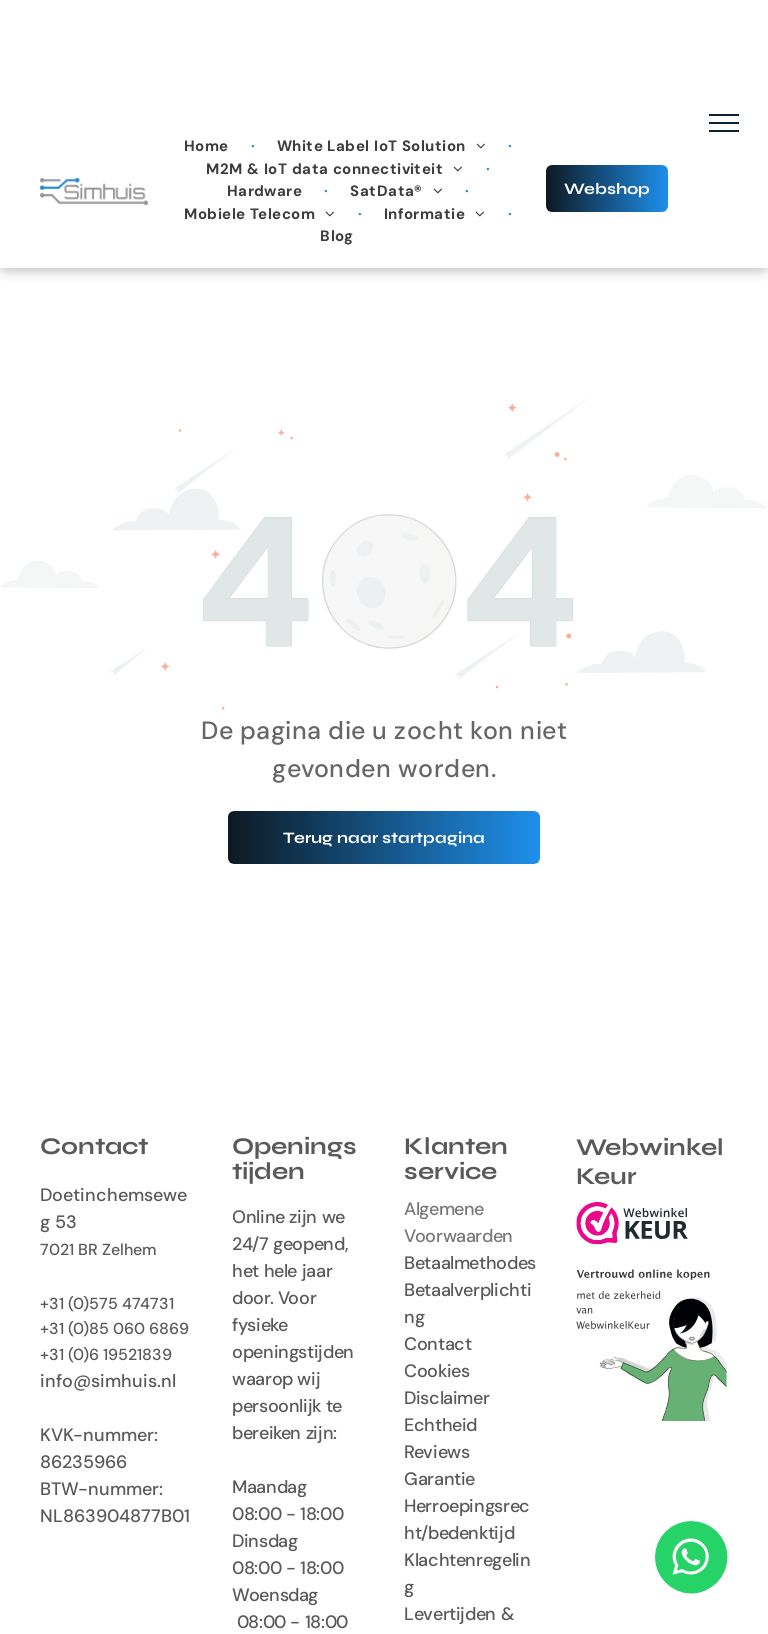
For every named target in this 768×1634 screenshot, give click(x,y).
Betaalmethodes (470, 1263)
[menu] (724, 123)
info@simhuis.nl (108, 1381)
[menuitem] (208, 146)
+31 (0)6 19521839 (106, 1354)
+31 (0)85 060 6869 (114, 1328)
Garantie (439, 1479)
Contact (437, 1344)
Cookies (436, 1371)
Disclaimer (446, 1398)
